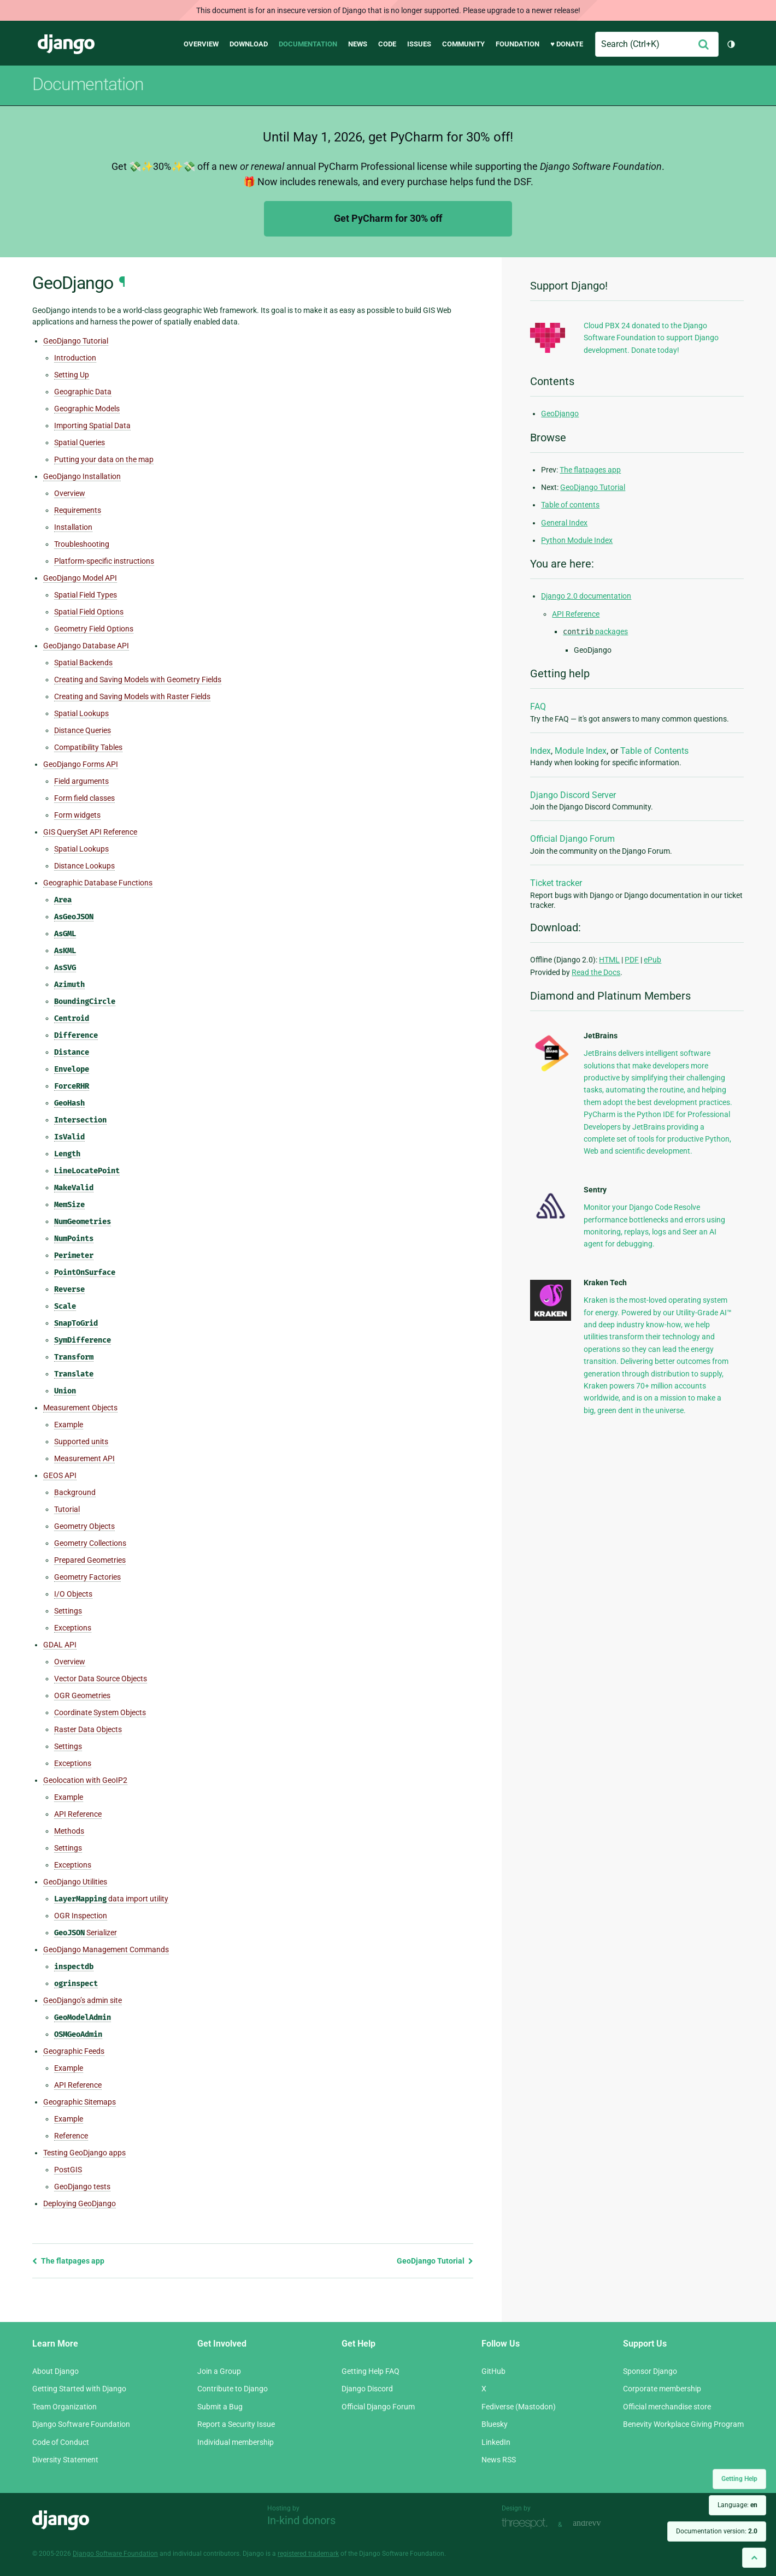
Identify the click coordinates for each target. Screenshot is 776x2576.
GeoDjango (560, 413)
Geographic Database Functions (97, 882)
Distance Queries (82, 730)
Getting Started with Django (79, 2388)
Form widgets (77, 815)
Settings (68, 1610)
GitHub (493, 2371)
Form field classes (84, 798)
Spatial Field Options (89, 611)
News (357, 44)
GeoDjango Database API (86, 645)
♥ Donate (566, 44)
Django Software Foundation (81, 2424)
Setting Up (71, 374)
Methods (69, 1831)
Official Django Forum (572, 839)
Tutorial (67, 1509)
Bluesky (494, 2424)
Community (463, 44)
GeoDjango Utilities (75, 1881)
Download (249, 44)
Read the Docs (596, 972)
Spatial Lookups (81, 713)
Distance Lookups (84, 865)
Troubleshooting (81, 544)
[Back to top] (754, 2557)
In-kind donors (301, 2520)
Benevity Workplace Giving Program (683, 2424)
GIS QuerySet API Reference (90, 832)
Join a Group (219, 2371)
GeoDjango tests (82, 2186)
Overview (201, 44)
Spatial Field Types (85, 594)
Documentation (308, 44)
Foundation (517, 44)
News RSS (498, 2459)
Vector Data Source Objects (100, 1678)
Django (66, 44)
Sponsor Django (650, 2371)
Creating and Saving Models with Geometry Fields (137, 679)
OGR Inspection (80, 1915)
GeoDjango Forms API (80, 764)
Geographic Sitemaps (79, 2102)
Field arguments (81, 781)
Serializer (85, 1932)
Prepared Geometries (90, 1560)
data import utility (111, 1899)
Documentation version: (716, 2531)
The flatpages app (68, 2260)
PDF (632, 959)
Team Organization (64, 2406)
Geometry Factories (87, 1577)
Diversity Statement (65, 2459)
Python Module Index (577, 540)
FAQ (538, 706)
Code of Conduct (60, 2442)
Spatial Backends (83, 662)
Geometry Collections (90, 1543)
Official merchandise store (667, 2406)
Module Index (581, 751)
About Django (55, 2371)
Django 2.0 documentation (586, 596)
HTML (609, 959)
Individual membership (235, 2442)
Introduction (75, 357)
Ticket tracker (556, 883)
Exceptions (72, 1627)
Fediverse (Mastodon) (518, 2406)
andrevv (599, 2523)
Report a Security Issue (236, 2424)
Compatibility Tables (88, 747)
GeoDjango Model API (80, 578)
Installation (73, 527)
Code (387, 44)
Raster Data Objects (88, 1729)
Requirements (77, 510)
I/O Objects (73, 1594)
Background (75, 1492)
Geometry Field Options (93, 628)
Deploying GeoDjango (79, 2203)
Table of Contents (654, 751)
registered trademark (308, 2553)
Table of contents (570, 504)
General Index (564, 522)
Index (540, 751)
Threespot (527, 2523)
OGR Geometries (82, 1695)
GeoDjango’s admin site (82, 2000)
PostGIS (68, 2169)
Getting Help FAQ (370, 2371)
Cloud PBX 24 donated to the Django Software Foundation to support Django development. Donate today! (651, 338)
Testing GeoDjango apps (84, 2152)
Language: (737, 2505)
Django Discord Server (573, 795)
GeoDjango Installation (82, 476)
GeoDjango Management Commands (106, 1949)
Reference (71, 2135)
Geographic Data (82, 391)
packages (595, 631)
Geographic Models (87, 408)
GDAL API (60, 1644)
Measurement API (84, 1458)
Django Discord (367, 2388)
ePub (652, 959)
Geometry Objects (84, 1526)
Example (68, 1424)
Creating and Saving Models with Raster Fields (132, 696)
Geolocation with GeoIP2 (85, 1780)
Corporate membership (662, 2388)
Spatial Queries (79, 442)
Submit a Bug (220, 2406)
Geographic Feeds (73, 2051)
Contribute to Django (232, 2388)
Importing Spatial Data (92, 425)
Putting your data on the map (104, 459)
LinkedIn (495, 2442)
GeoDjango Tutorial (75, 340)
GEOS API (60, 1475)
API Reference (78, 1814)
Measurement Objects (80, 1407)
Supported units (81, 1441)
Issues (419, 44)
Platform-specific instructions (104, 561)
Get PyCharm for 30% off (388, 218)
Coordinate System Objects (100, 1712)
